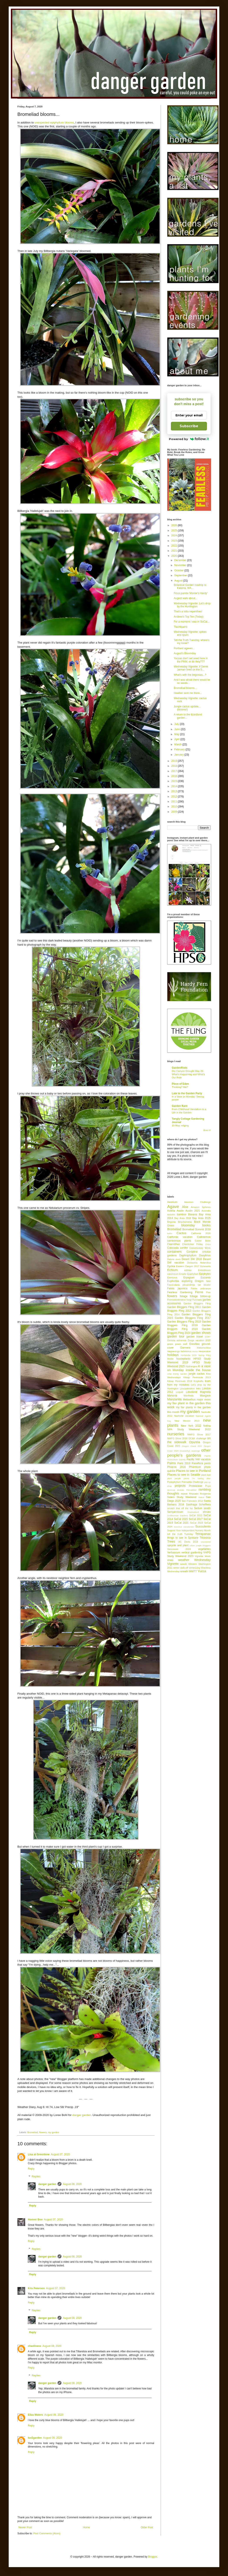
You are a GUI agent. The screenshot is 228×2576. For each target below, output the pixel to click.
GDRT (208, 1337)
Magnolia (205, 1391)
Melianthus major (193, 1399)
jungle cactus (196, 1373)
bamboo (181, 1214)
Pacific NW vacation (199, 1459)
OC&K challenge (197, 1438)
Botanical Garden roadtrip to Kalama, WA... (190, 586)
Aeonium (172, 1202)
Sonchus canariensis (184, 1527)
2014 (174, 786)
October (179, 570)
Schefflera (205, 1504)
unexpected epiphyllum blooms (54, 122)
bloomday (188, 1225)
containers (174, 1251)
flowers (42, 2132)
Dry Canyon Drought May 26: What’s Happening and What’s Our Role (188, 1074)
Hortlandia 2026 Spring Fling (196, 1355)
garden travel (195, 1336)
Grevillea (194, 1344)
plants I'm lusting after (197, 1478)
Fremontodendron (176, 1299)
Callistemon (204, 1237)
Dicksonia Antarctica (199, 1262)
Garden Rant (179, 1105)
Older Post (147, 2527)
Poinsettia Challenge (192, 1482)
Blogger (152, 2556)
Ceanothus (173, 1244)
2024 (174, 535)
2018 (174, 765)
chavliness (34, 2346)
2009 (174, 811)
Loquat (179, 1392)
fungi (189, 1299)
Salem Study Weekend (181, 1497)
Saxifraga (191, 1504)
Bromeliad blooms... (185, 688)
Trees (171, 1541)
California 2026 (201, 1233)
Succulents (203, 1526)
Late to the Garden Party (187, 1093)
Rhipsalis (193, 1493)
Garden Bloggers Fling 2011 (184, 1307)
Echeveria (205, 1266)
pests (207, 1463)
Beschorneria (185, 1222)
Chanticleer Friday (192, 1244)
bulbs (169, 1233)
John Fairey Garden (177, 1374)
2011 (174, 801)
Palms (171, 1463)
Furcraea (197, 1299)
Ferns (199, 1292)
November (180, 565)
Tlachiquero (180, 626)
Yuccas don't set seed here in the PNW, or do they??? (191, 660)
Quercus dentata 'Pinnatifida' (182, 1490)
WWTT (193, 1571)
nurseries (175, 1434)
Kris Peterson (36, 2288)
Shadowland (193, 1512)
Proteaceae (195, 1485)
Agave (173, 1206)
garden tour (175, 1336)
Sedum (198, 1508)
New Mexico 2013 (187, 1420)
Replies (36, 2176)
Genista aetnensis (177, 1340)
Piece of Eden (180, 1083)
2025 (174, 530)
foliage (183, 1296)
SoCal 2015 (181, 1519)
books (206, 1225)
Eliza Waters (35, 2414)
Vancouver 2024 (179, 1549)
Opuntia (194, 1442)
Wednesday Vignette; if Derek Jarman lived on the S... (191, 668)
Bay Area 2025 (201, 1218)
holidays (173, 1355)
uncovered (206, 1542)
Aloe (185, 1207)
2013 (174, 791)
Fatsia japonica (177, 1288)
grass (170, 1344)
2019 (174, 760)
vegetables (204, 1549)
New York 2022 (191, 1425)
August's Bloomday (185, 653)
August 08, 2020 (72, 2184)
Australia (206, 1210)
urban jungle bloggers (200, 1545)
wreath (184, 1571)
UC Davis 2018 (188, 1541)
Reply (31, 2168)
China (208, 1244)
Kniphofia (198, 1381)
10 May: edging (180, 1125)
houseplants (183, 1358)
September (181, 575)
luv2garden (35, 2437)
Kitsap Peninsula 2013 (197, 1377)
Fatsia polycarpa (201, 1288)
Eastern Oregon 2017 (187, 1266)
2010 (174, 806)
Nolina (207, 1425)
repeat (184, 1493)
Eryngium (189, 1277)
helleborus (186, 1351)
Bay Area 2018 (182, 1218)
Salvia (201, 1497)
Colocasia (173, 1247)
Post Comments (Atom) (46, 2533)
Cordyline (192, 1251)
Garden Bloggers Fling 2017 (193, 1317)
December (180, 560)
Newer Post (25, 2527)
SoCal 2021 (181, 1522)
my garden (53, 2132)
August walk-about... (185, 598)
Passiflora (197, 1463)
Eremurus (172, 1277)
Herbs (195, 1351)
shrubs (207, 1511)
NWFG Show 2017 (199, 1434)
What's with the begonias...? (190, 674)
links (198, 1388)
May (177, 734)
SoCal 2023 (196, 1522)
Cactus (181, 1233)
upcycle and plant (177, 1545)
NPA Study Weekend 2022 (189, 1429)
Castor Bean (203, 1240)
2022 (174, 545)
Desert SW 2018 (192, 1259)
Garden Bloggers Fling (197, 1303)
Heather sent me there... (188, 693)
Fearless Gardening (179, 1292)
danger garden (81, 2115)
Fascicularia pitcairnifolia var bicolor (189, 1284)
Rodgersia (205, 1493)
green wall (181, 1344)
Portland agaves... (184, 648)
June (177, 729)
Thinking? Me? (180, 1087)
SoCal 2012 (195, 1515)
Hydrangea (191, 1366)
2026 (174, 525)
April (177, 739)
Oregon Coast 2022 (192, 1446)
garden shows (201, 1332)
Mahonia (172, 1395)
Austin (180, 1210)
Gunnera (185, 1347)
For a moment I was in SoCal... (192, 621)
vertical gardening (191, 1552)
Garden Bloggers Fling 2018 (184, 1321)
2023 (174, 540)
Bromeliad (32, 2132)
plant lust (206, 1475)
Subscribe (189, 426)
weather (183, 1560)
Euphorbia (173, 1281)
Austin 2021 (192, 1210)
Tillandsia (205, 1537)
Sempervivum (175, 1511)
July (177, 724)
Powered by (189, 439)
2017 (174, 771)
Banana (192, 1214)
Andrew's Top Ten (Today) (188, 616)
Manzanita (174, 1399)
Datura (170, 1259)
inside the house (198, 1370)
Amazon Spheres (201, 1207)
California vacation (179, 1237)
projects (180, 1485)
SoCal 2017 (196, 1519)
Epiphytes (205, 1273)
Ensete (183, 1274)
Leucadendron (187, 1388)
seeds (207, 1508)
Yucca (202, 1571)
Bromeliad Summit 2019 (196, 1229)
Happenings (173, 1351)
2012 (174, 796)
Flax (208, 1292)
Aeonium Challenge (197, 1202)
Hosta (170, 1358)
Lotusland (191, 1391)
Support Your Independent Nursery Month (189, 1530)
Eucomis (206, 1277)
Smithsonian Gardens (177, 1515)
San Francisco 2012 (192, 1501)
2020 (174, 555)
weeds (183, 1564)
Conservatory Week (200, 1248)
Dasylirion (205, 1255)
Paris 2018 (183, 1463)
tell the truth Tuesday (180, 1534)
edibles (188, 1270)
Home (86, 2527)
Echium (172, 1270)
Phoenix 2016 (176, 1467)
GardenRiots (179, 1067)
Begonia (171, 1222)
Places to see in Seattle (183, 1474)
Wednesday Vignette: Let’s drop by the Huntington (192, 605)
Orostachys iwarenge (190, 1451)
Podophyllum (174, 1482)
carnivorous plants (179, 1240)
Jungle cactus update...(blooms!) (187, 708)
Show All (207, 1130)
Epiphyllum (192, 1274)
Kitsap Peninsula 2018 (179, 1381)
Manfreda (189, 1395)
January (179, 754)
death (178, 1259)
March (178, 744)
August (178, 580)
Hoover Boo (35, 2219)
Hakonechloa (204, 1347)
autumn (171, 1214)
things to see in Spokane (182, 1537)
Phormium (195, 1467)
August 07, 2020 (60, 2154)
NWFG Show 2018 (177, 1438)
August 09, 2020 (52, 2437)
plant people (174, 1478)
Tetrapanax (203, 1534)
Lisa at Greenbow (39, 2154)
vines (170, 1560)
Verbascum (173, 1552)
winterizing (194, 1567)
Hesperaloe (205, 1351)
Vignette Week (203, 1556)
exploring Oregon (193, 1281)
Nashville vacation (184, 1415)
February (179, 749)
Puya (208, 1486)
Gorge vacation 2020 (199, 1340)
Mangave (205, 1395)
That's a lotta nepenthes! (188, 611)
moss (207, 1399)
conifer (184, 1247)
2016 (174, 776)
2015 (174, 781)
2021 (174, 550)
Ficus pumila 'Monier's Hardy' (191, 593)
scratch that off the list (180, 1508)
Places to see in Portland (193, 1470)
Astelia (171, 1210)
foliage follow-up (200, 1296)
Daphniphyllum (188, 1255)
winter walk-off (180, 1567)
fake (208, 1281)
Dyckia (171, 1266)
